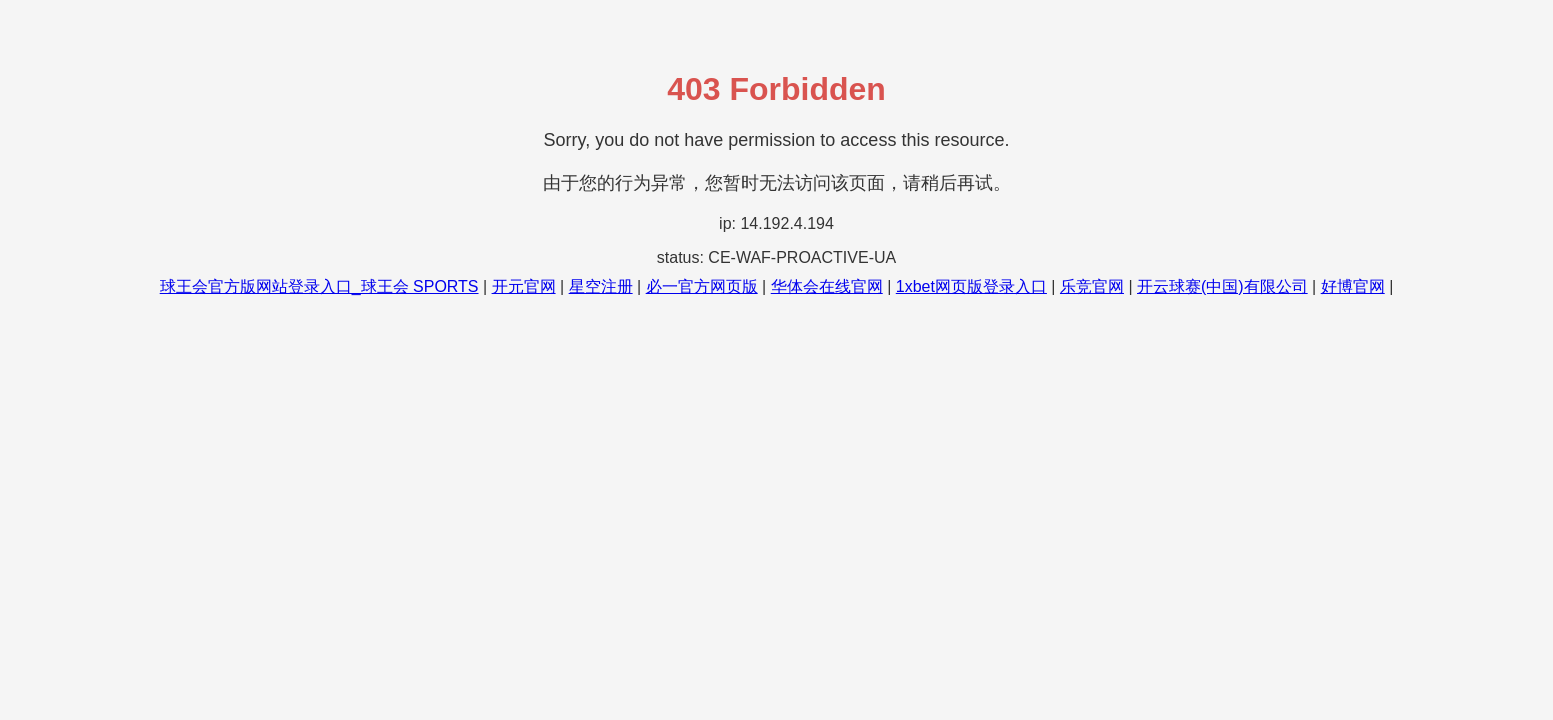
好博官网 (1353, 286)
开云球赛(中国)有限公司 (1222, 286)
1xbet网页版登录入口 (971, 286)
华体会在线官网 (827, 286)
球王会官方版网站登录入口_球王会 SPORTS (319, 286)
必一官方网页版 (702, 286)
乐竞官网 (1092, 286)
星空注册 (601, 286)
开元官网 (524, 286)
